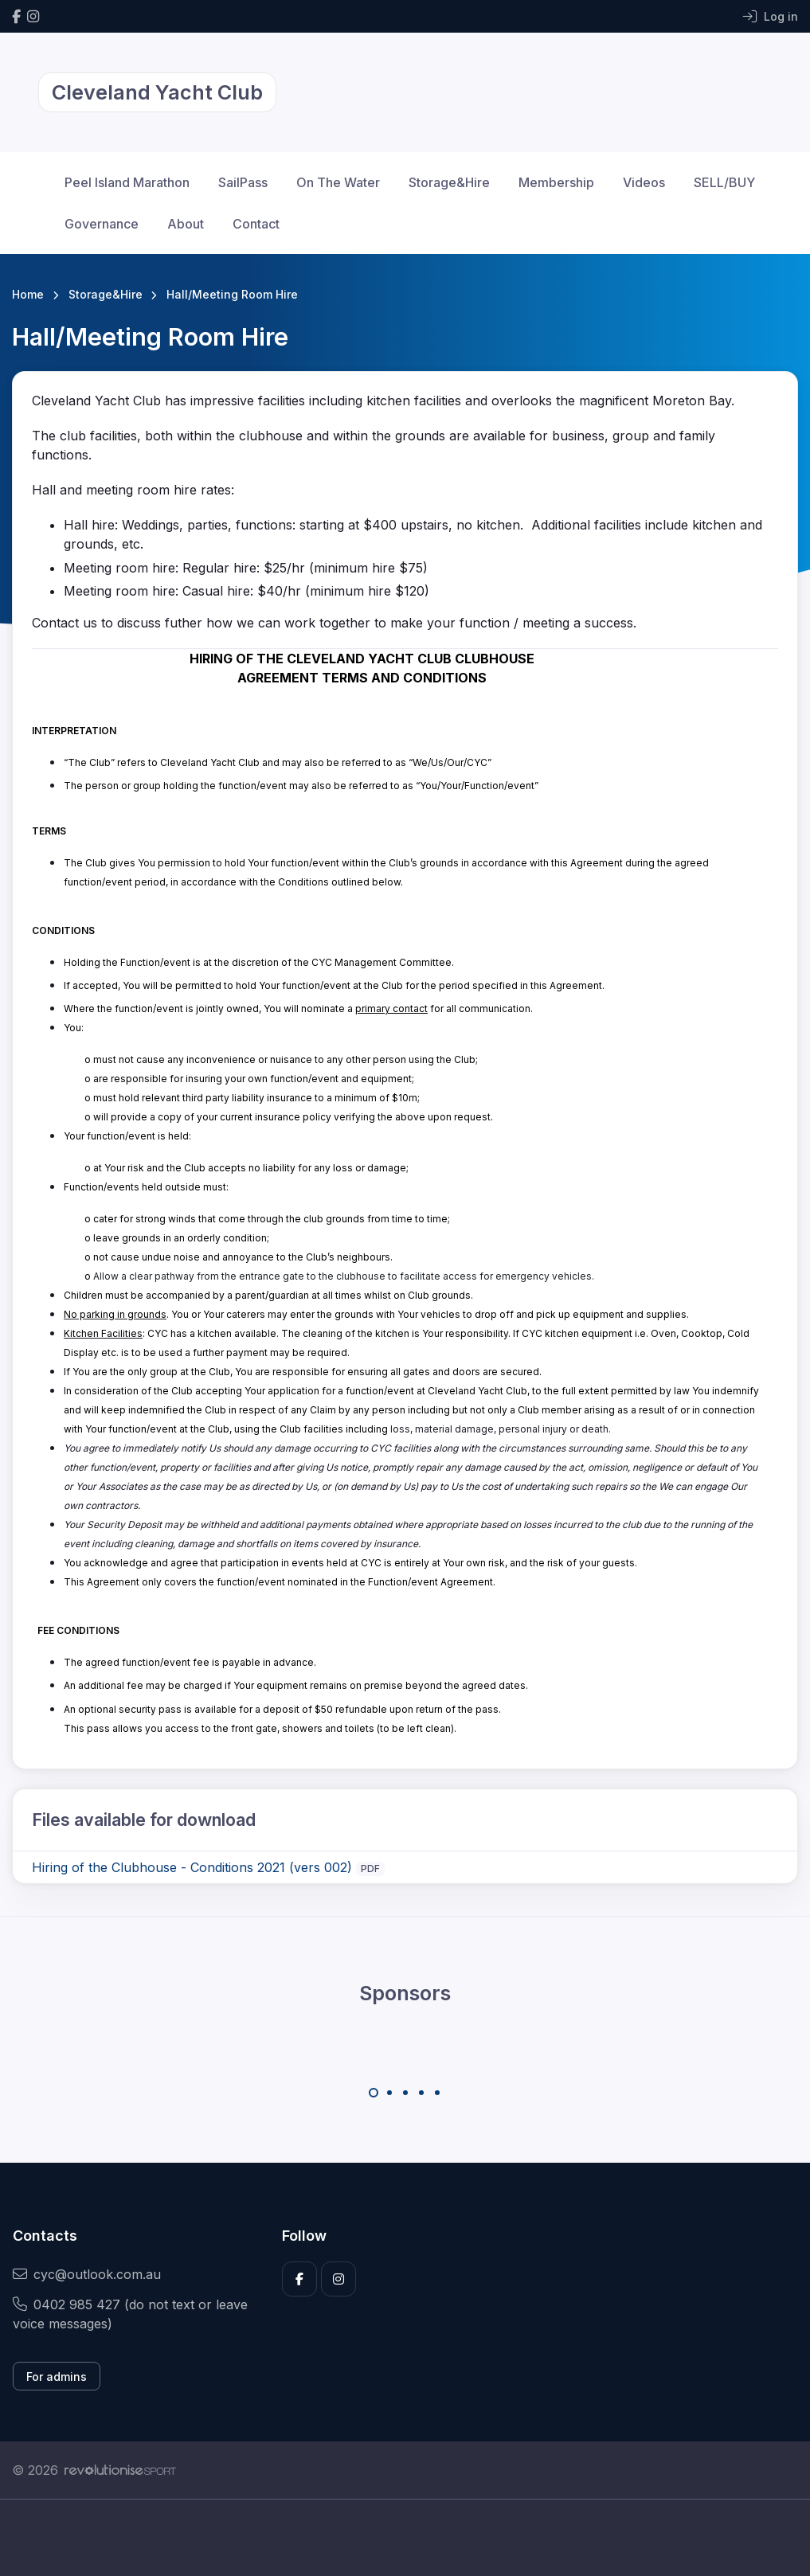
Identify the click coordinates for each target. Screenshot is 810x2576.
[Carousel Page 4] (421, 2092)
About (185, 224)
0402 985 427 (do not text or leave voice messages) (130, 2314)
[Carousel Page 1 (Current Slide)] (373, 2092)
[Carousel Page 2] (389, 2092)
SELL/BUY (724, 182)
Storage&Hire (449, 182)
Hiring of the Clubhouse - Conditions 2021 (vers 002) (192, 1867)
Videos (644, 182)
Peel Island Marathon (127, 182)
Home (28, 294)
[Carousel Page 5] (437, 2092)
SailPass (243, 182)
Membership (556, 182)
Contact (256, 224)
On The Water (338, 182)
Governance (102, 224)
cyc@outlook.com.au (87, 2274)
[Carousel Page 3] (405, 2092)
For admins (56, 2376)
